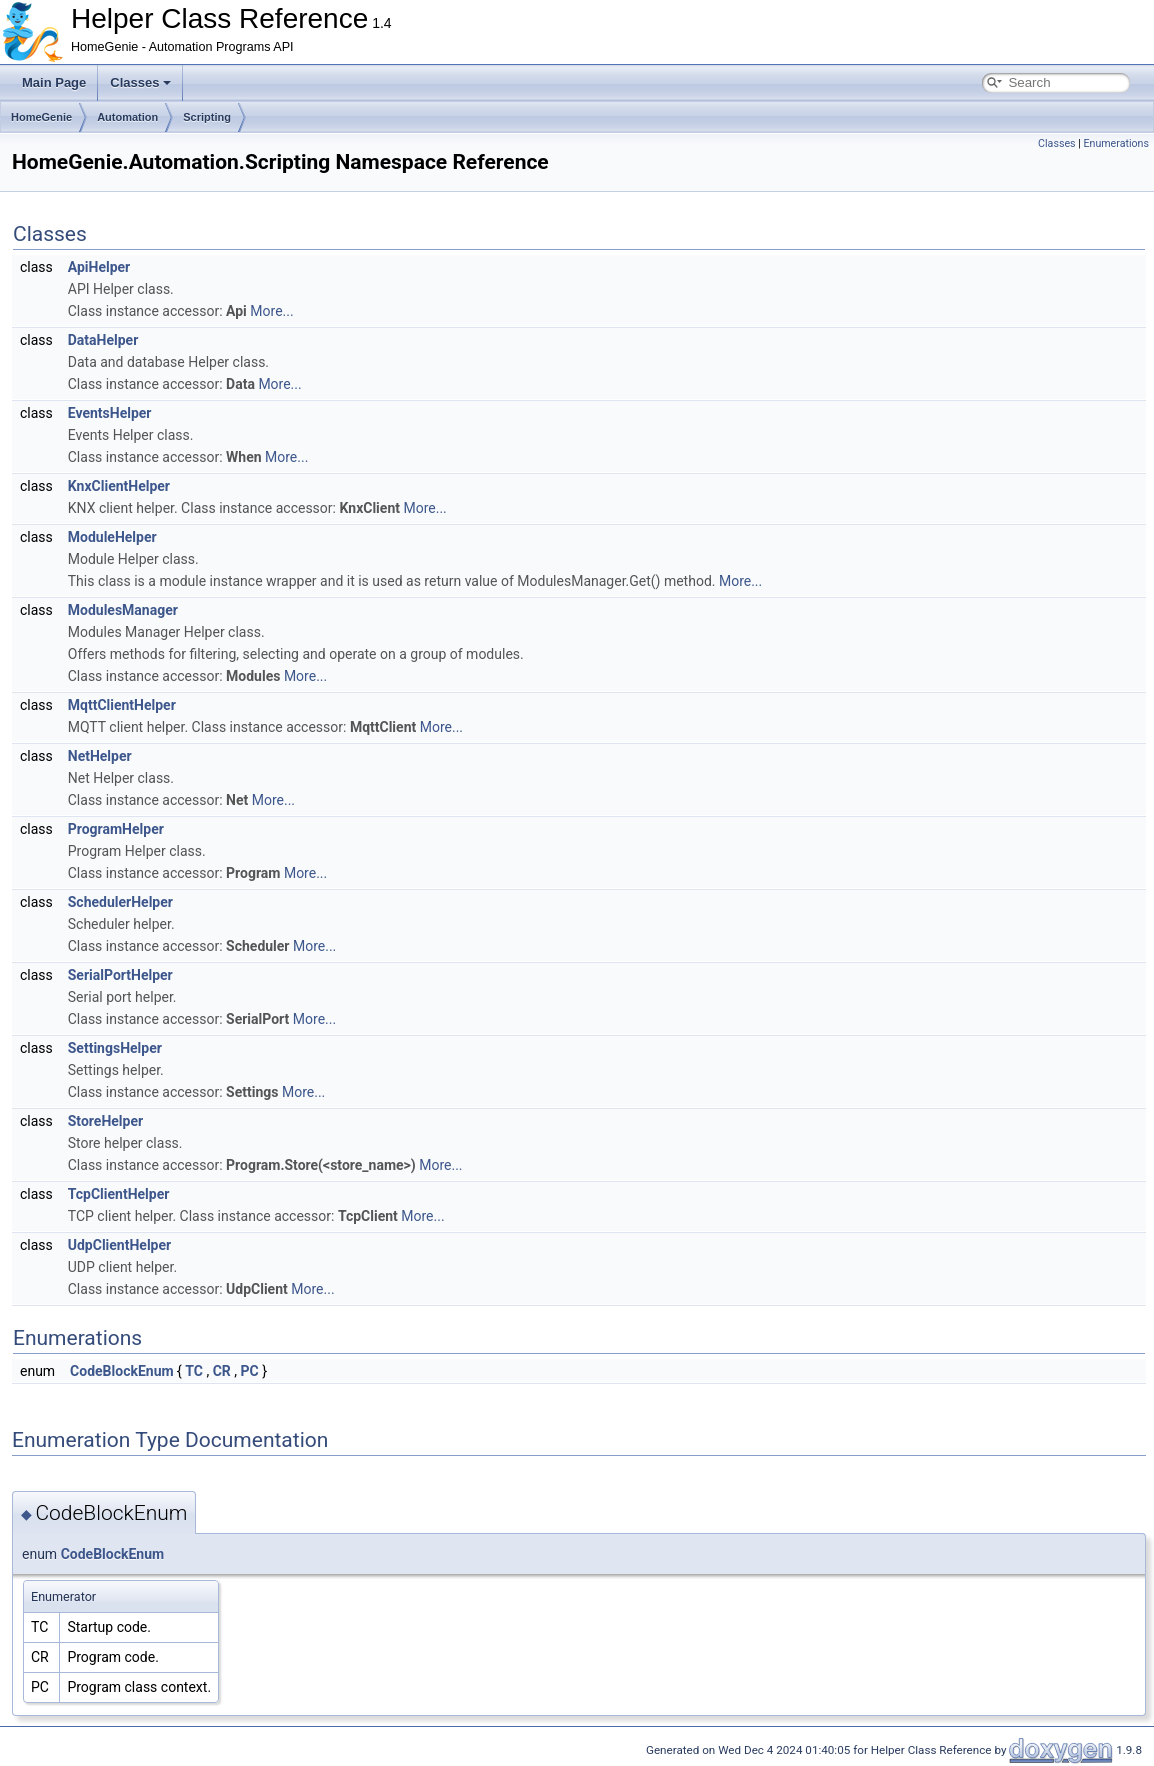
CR (222, 1371)
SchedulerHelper (120, 902)
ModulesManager (123, 610)
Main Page (54, 82)
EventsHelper (110, 413)
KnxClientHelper (119, 486)
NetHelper (100, 756)
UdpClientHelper (119, 1245)
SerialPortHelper (120, 975)
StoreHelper (105, 1121)
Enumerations (1116, 143)
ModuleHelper (112, 537)
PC (250, 1371)
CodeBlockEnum (122, 1371)
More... (271, 311)
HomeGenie (41, 117)
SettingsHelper (115, 1048)
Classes (140, 82)
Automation (127, 117)
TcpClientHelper (119, 1194)
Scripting (207, 117)
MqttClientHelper (122, 705)
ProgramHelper (116, 829)
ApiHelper (99, 267)
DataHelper (103, 340)
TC (194, 1371)
